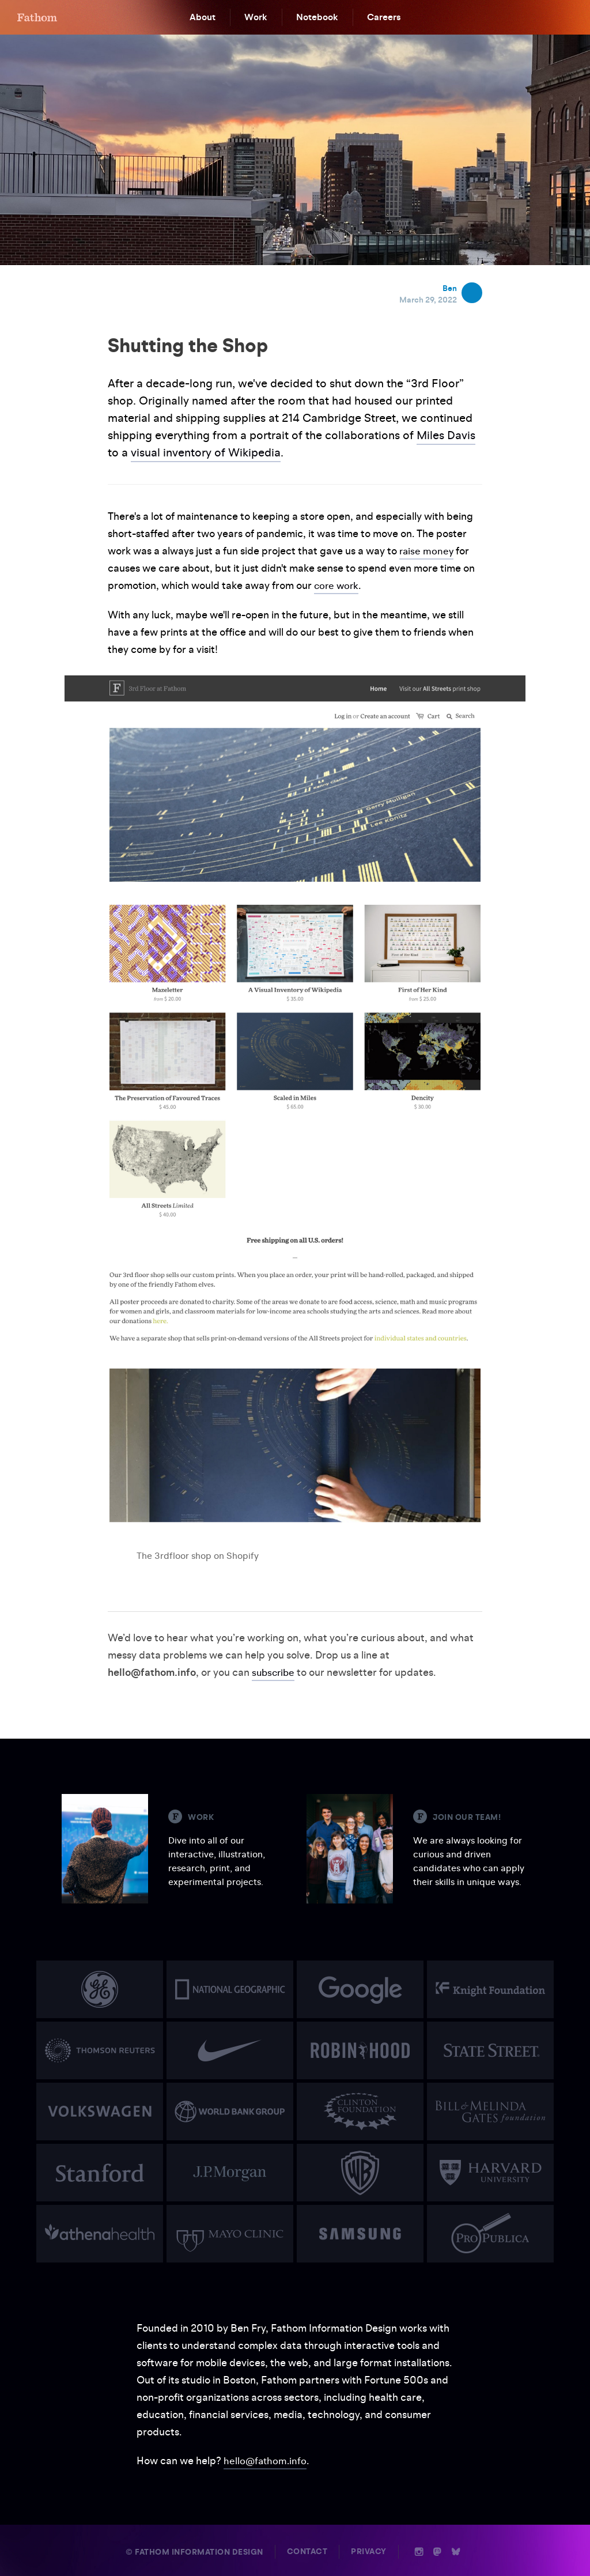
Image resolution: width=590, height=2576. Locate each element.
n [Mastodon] (437, 2551)
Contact (307, 2550)
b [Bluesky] (455, 2551)
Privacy (369, 2550)
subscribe (274, 1671)
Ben (449, 288)
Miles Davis (446, 435)
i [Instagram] (419, 2551)
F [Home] (37, 17)
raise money (427, 550)
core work (337, 585)
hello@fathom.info (266, 2460)
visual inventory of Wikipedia (206, 452)
